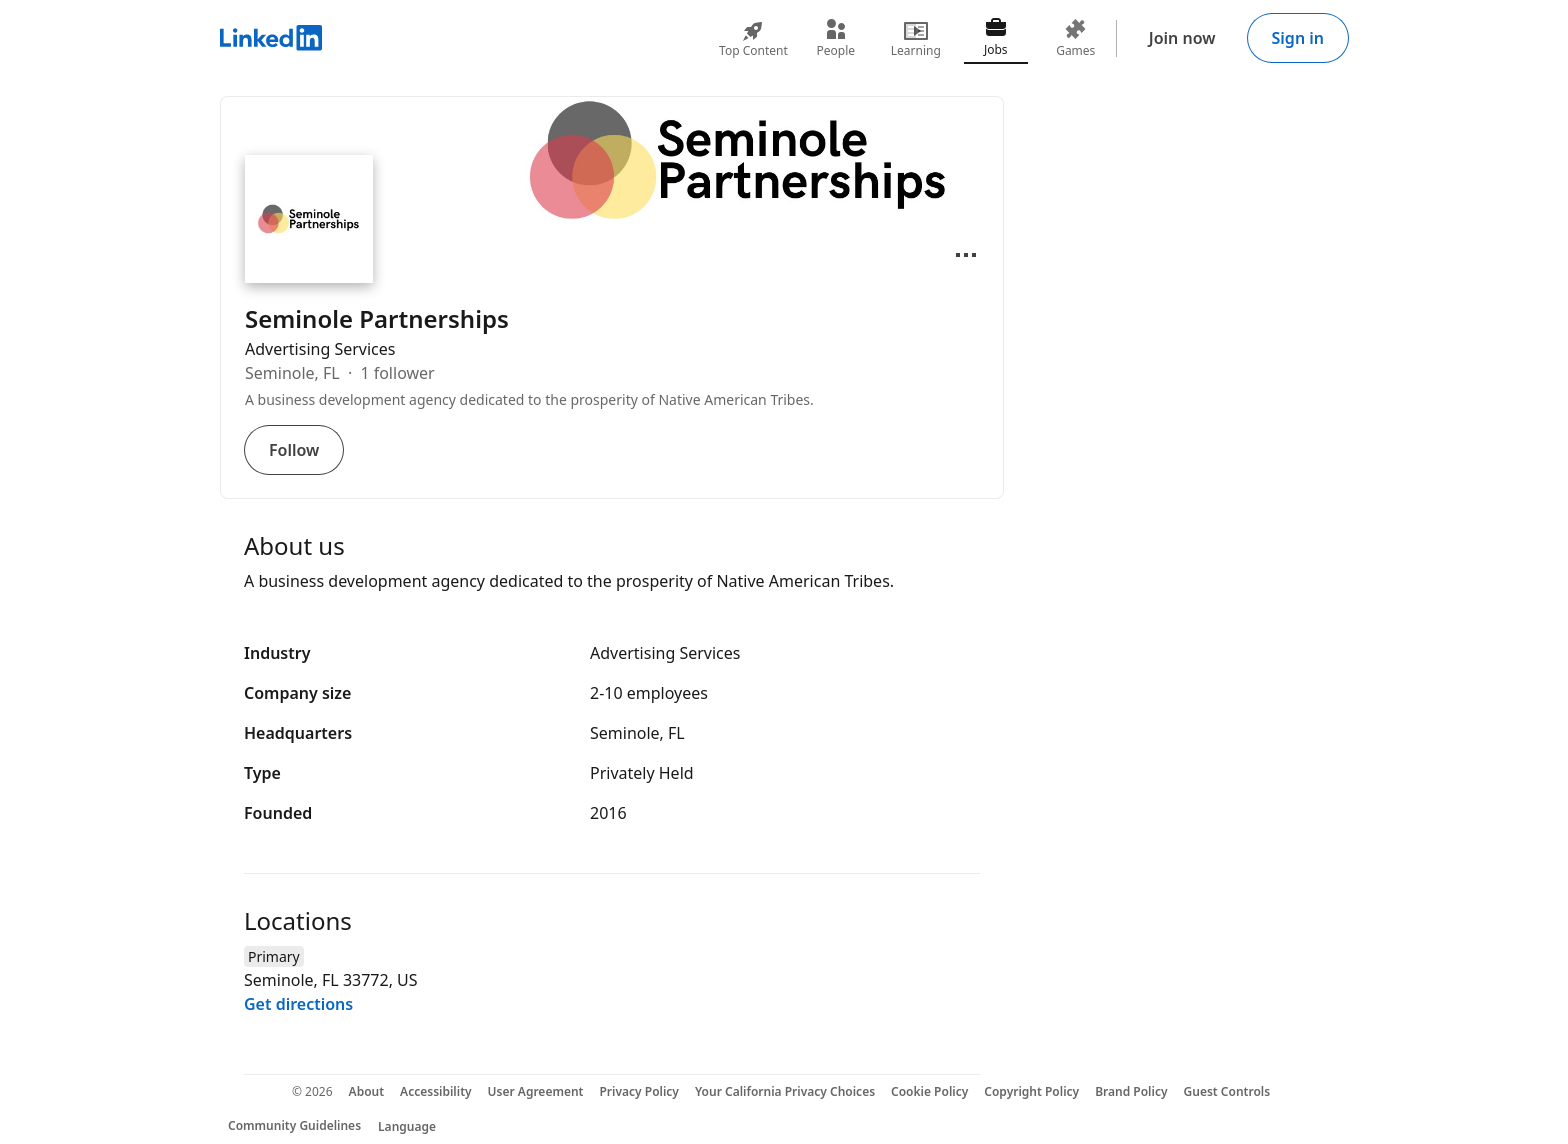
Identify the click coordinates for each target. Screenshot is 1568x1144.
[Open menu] (966, 255)
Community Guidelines (294, 1125)
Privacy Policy (638, 1091)
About (367, 1091)
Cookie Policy (929, 1091)
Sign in (1298, 38)
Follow (294, 450)
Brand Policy (1131, 1091)
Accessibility (436, 1091)
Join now (1182, 38)
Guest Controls (1227, 1091)
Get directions (298, 1004)
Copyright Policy (1031, 1091)
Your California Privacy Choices (785, 1091)
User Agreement (536, 1091)
